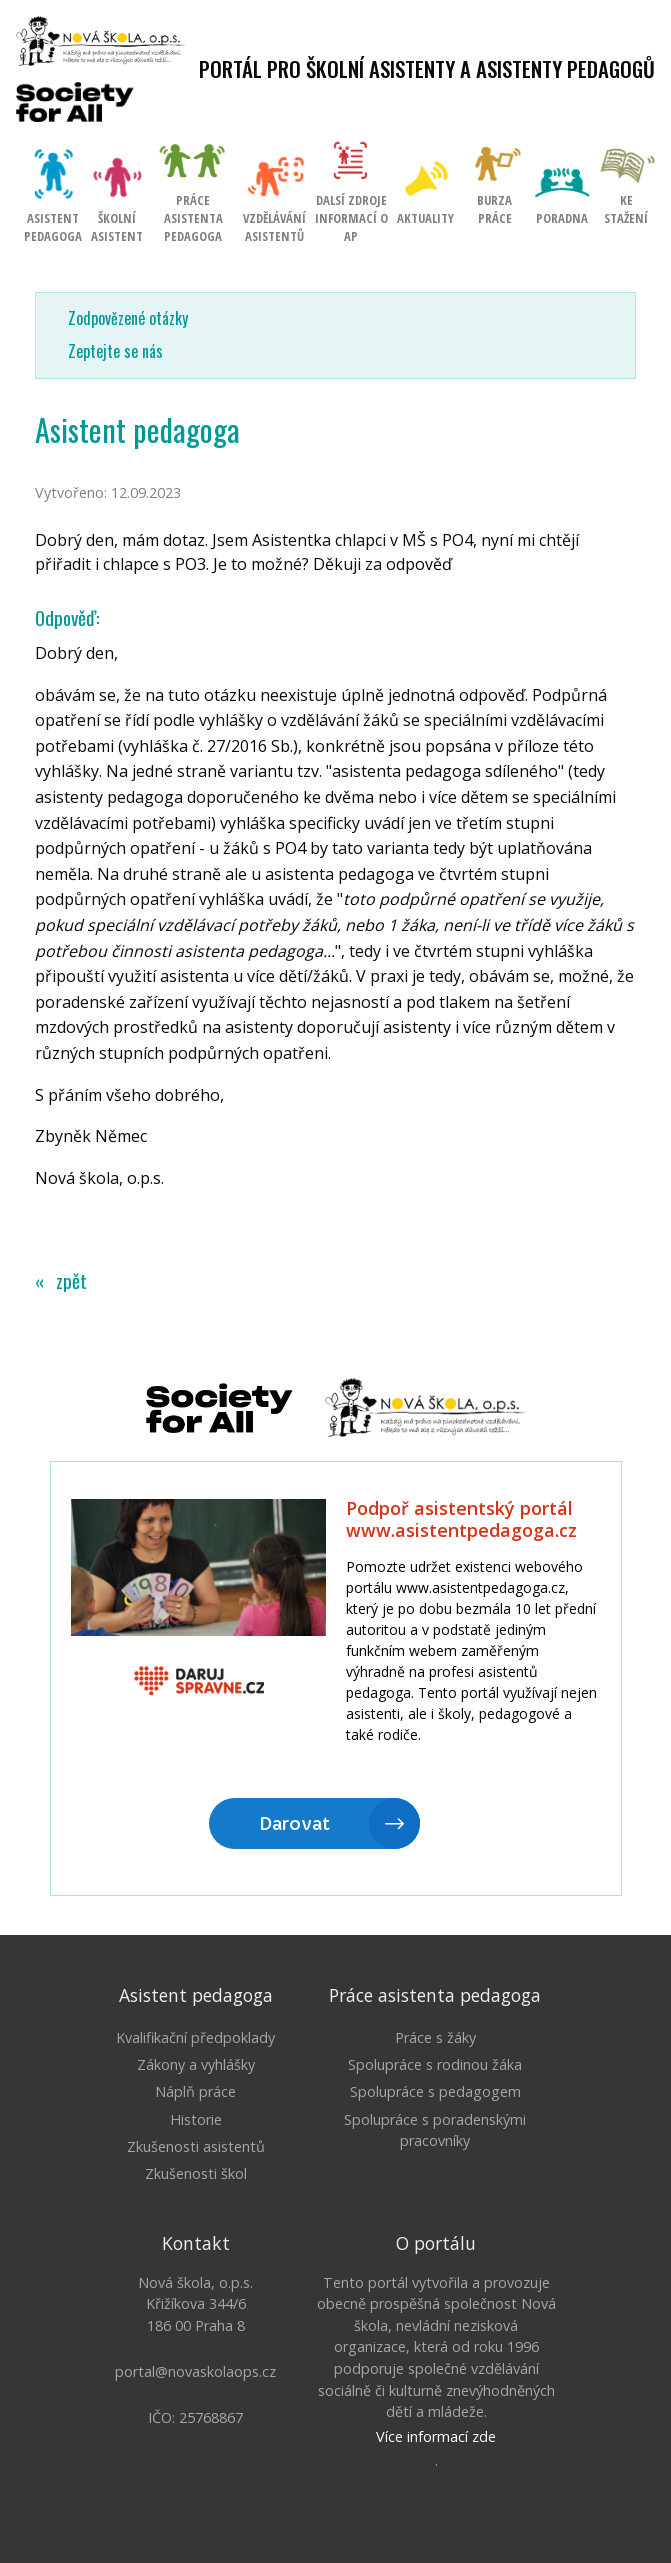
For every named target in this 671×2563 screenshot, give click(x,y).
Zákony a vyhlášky (196, 2064)
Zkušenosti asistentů (196, 2146)
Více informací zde (436, 2436)
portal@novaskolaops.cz (195, 2371)
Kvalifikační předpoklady (195, 2037)
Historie (196, 2119)
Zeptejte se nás (115, 351)
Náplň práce (195, 2091)
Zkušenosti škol (196, 2173)
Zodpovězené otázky (128, 318)
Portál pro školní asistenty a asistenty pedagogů (427, 68)
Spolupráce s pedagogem (435, 2091)
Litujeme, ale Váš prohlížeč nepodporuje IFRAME (336, 1680)
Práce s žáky (435, 2037)
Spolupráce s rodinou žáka (435, 2064)
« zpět (61, 1280)
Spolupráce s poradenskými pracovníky (435, 2130)
